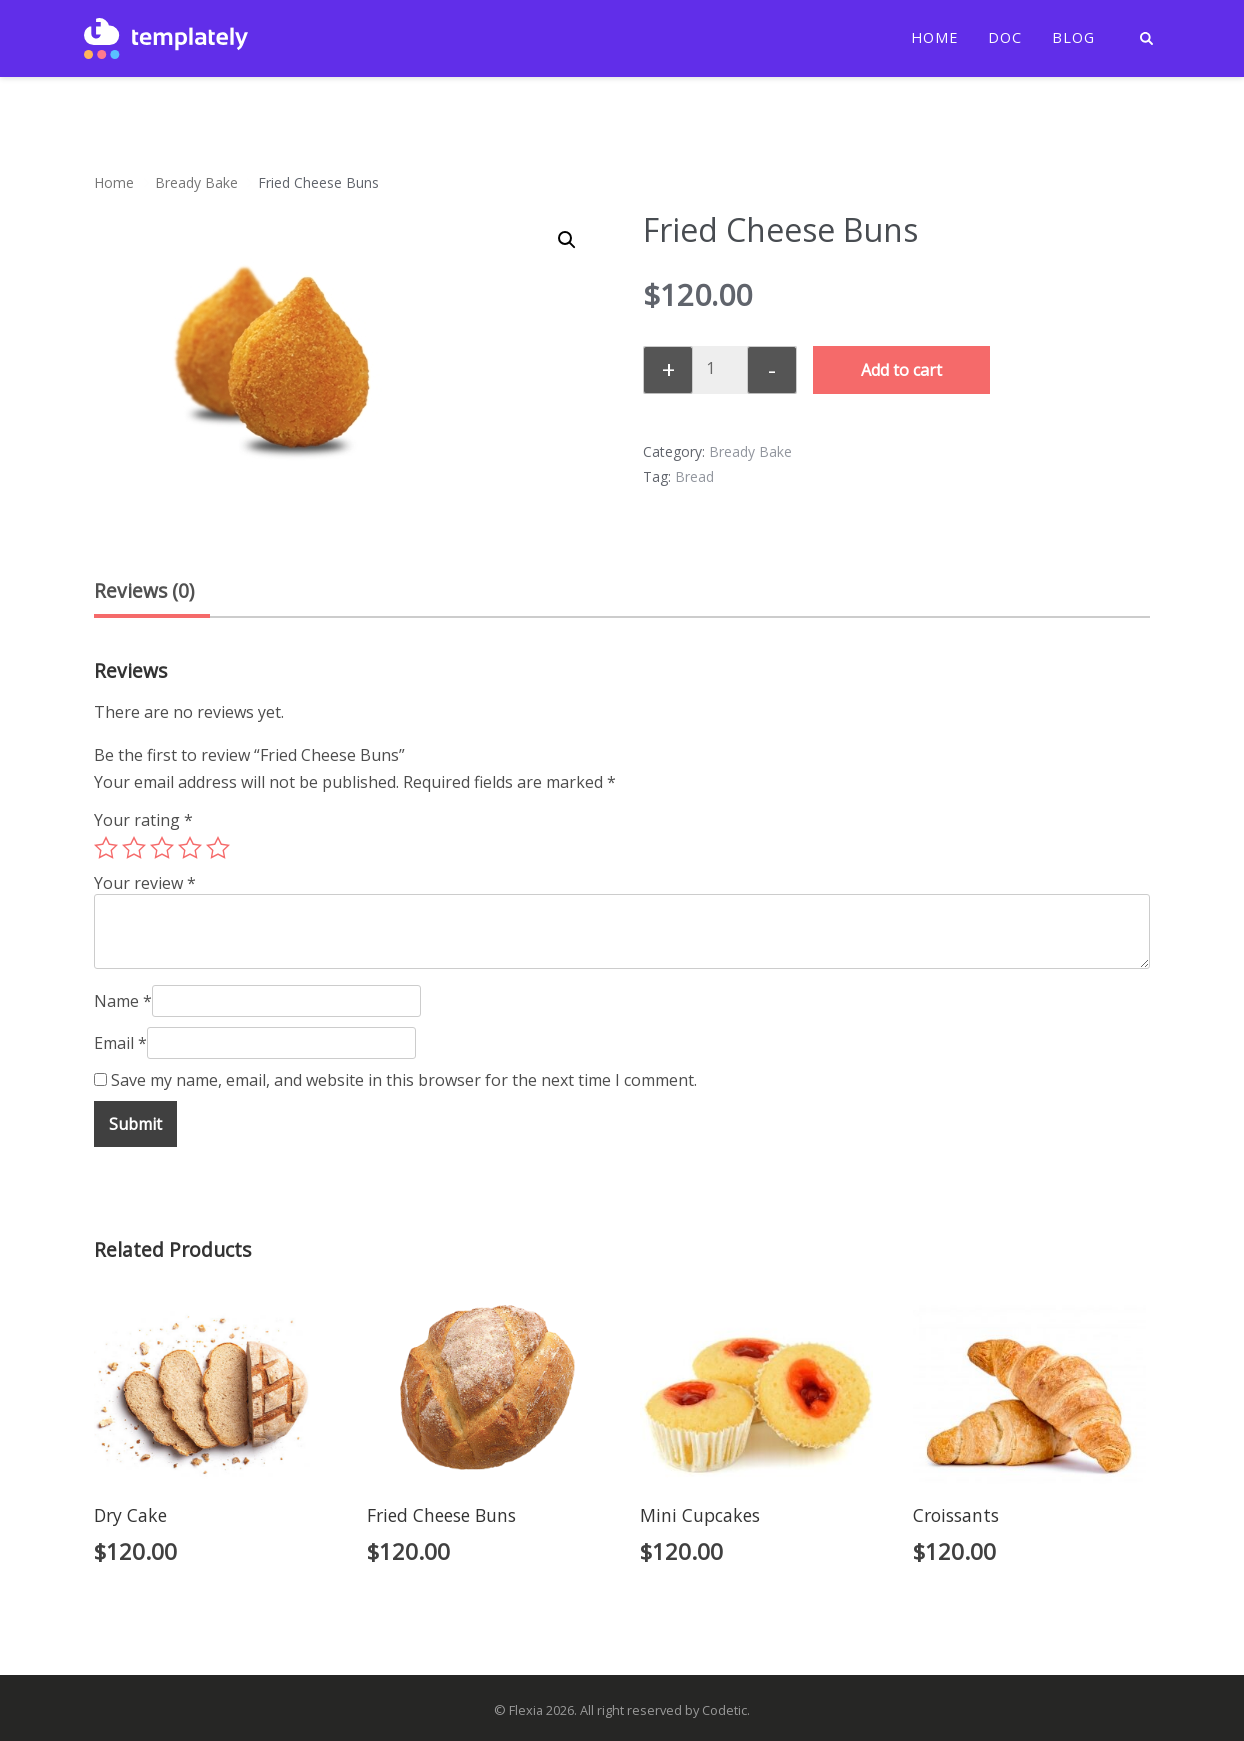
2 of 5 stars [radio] (134, 848)
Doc (1005, 38)
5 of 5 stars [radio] (218, 848)
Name (123, 1001)
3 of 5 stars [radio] (162, 848)
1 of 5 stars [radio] (106, 848)
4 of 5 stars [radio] (190, 848)
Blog (1073, 38)
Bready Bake (196, 182)
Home (934, 38)
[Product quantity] (718, 368)
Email (120, 1043)
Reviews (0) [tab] (144, 590)
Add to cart (901, 370)
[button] (567, 240)
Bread (694, 476)
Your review (145, 883)
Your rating (143, 820)
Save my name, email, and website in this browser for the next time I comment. (404, 1080)
